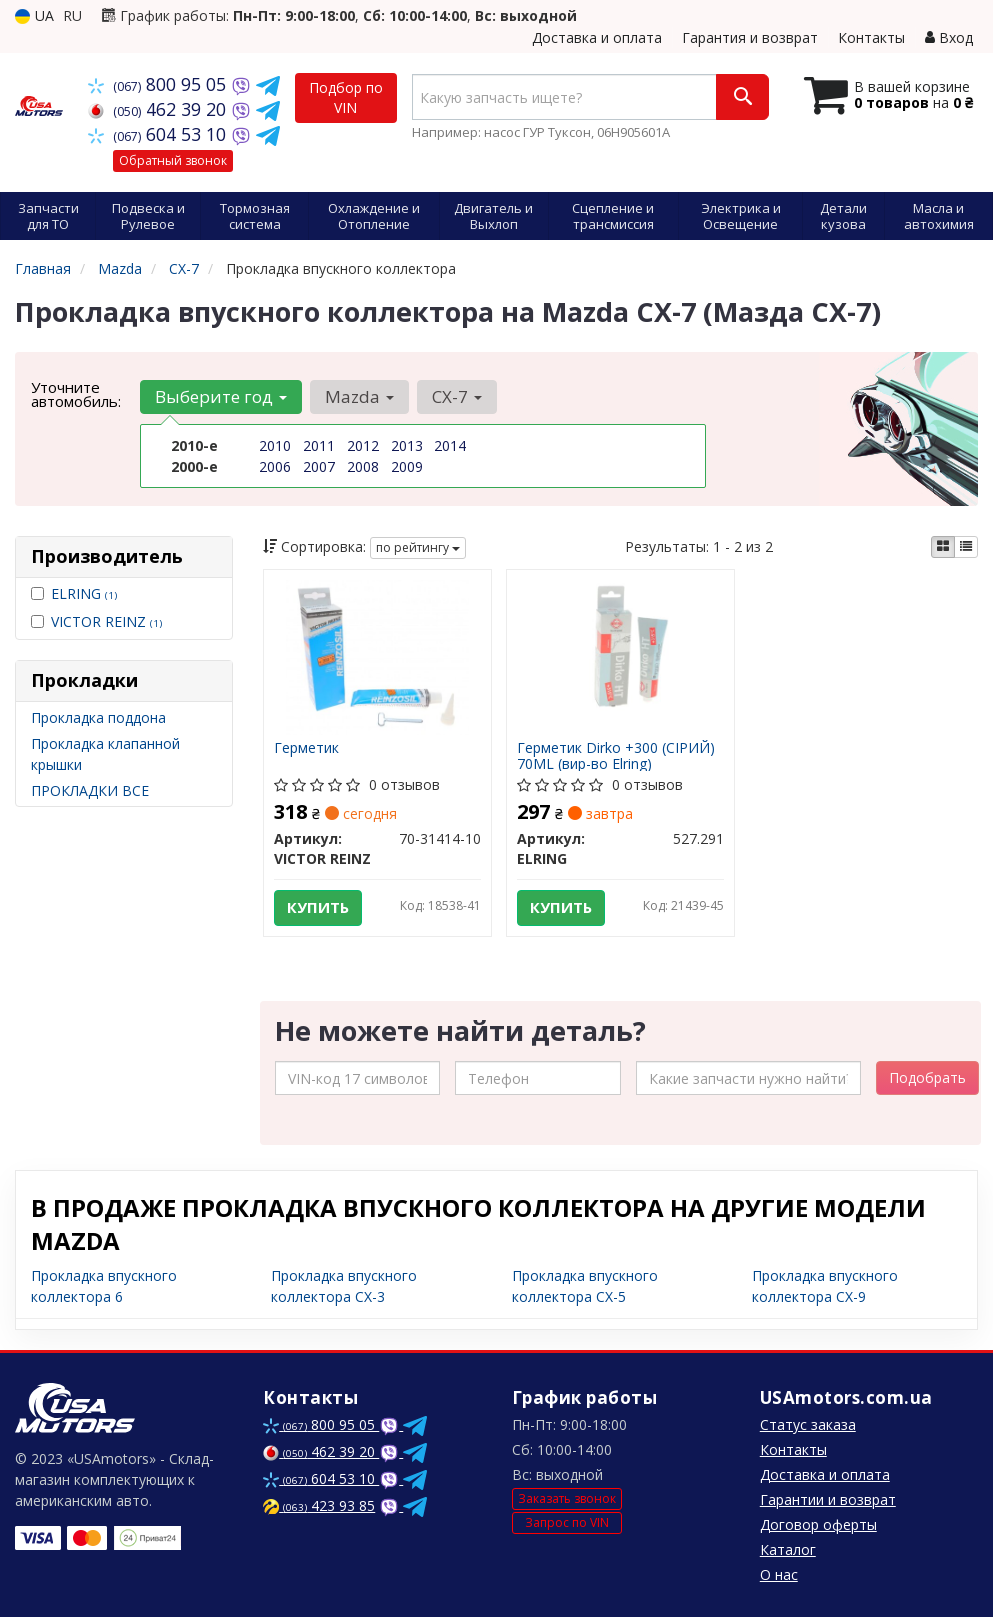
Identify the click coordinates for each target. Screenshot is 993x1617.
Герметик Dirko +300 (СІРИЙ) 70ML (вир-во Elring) (616, 755)
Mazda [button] (359, 396)
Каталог (788, 1549)
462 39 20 (159, 109)
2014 (450, 445)
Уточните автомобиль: (76, 394)
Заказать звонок (567, 1499)
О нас (779, 1574)
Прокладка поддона (98, 717)
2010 (275, 445)
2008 (363, 466)
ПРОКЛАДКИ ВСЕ (90, 790)
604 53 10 (159, 134)
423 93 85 (319, 1505)
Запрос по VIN (567, 1522)
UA (34, 15)
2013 (407, 445)
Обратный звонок (173, 160)
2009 (407, 466)
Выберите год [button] (221, 396)
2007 (319, 466)
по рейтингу (418, 547)
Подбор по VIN (346, 97)
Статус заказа (808, 1424)
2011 (319, 445)
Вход (949, 37)
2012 (363, 445)
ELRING (84, 593)
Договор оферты (818, 1524)
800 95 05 (159, 84)
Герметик (306, 748)
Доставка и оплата (597, 37)
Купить (318, 907)
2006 (275, 466)
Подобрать (927, 1077)
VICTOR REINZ (106, 621)
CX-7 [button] (457, 396)
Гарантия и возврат (750, 37)
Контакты (871, 37)
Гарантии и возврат (828, 1499)
